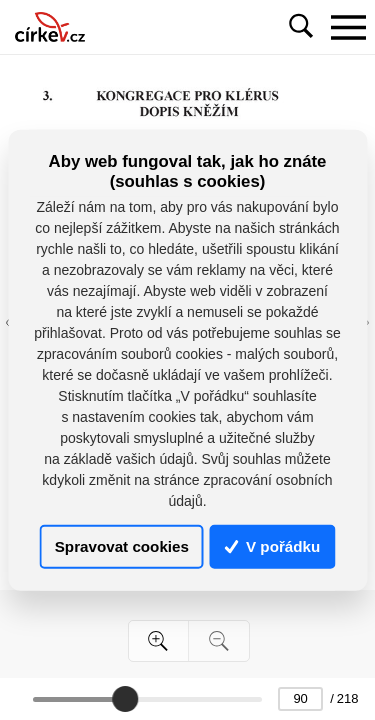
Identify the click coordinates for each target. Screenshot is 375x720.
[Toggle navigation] (348, 27)
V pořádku (273, 546)
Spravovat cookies (122, 546)
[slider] (125, 699)
